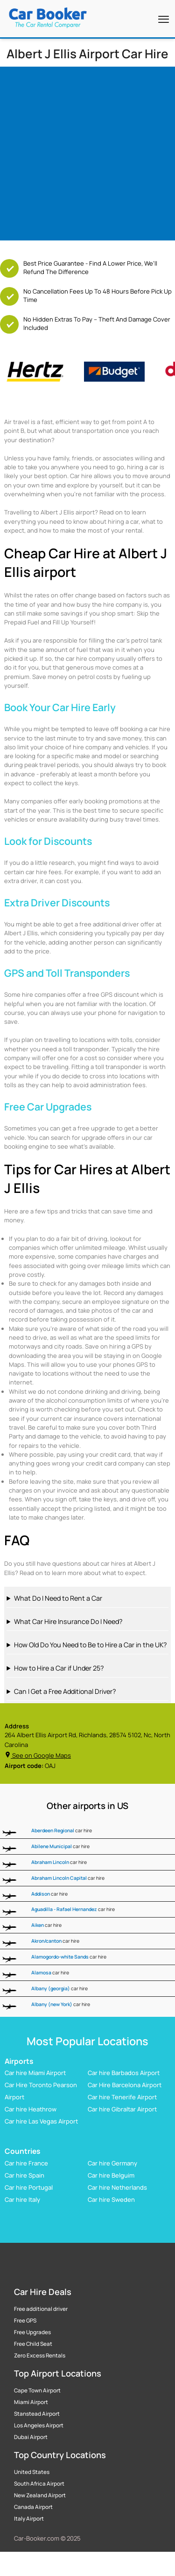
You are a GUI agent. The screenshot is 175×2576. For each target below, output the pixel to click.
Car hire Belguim (111, 2175)
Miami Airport (31, 2402)
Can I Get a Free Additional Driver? (65, 1691)
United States (31, 2472)
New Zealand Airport (40, 2495)
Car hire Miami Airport (35, 2073)
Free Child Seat (33, 2344)
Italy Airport (29, 2518)
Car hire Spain (24, 2175)
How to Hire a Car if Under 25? (59, 1668)
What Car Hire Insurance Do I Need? (68, 1621)
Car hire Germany (112, 2163)
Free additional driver (41, 2309)
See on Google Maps (38, 1755)
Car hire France (26, 2163)
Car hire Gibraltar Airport (122, 2109)
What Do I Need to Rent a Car (58, 1598)
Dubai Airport (31, 2437)
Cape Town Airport (37, 2390)
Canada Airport (33, 2507)
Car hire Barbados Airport (124, 2073)
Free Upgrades (32, 2332)
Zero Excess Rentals (39, 2355)
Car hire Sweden (111, 2199)
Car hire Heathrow (30, 2109)
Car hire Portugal (29, 2187)
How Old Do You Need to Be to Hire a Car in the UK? (90, 1644)
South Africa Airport (39, 2483)
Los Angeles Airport (38, 2425)
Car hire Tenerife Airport (122, 2097)
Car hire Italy (22, 2199)
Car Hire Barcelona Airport (124, 2085)
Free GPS (25, 2320)
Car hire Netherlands (117, 2187)
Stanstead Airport (37, 2414)
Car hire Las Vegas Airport (41, 2121)
